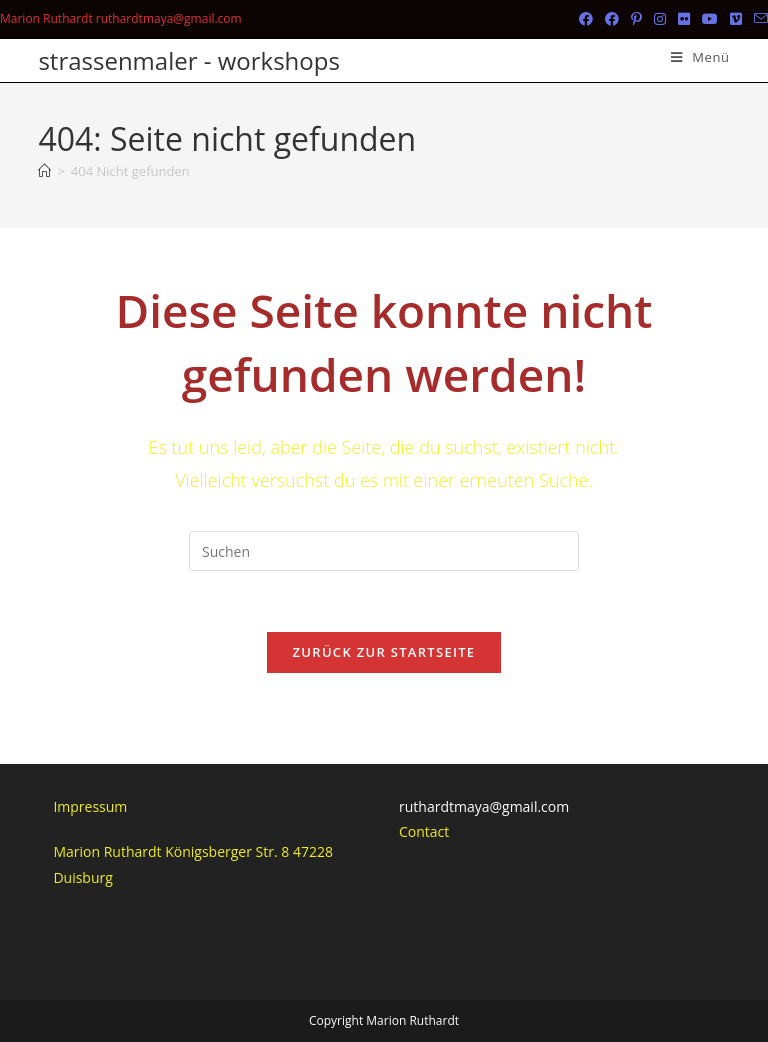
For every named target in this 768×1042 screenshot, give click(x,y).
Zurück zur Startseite (384, 652)
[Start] (44, 171)
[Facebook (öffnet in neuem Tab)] (586, 19)
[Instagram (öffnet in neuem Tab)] (660, 19)
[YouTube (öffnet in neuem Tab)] (710, 19)
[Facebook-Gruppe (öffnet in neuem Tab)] (612, 19)
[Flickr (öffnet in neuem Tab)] (684, 19)
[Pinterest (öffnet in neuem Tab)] (636, 19)
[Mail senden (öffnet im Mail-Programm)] (758, 19)
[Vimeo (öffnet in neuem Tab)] (736, 19)
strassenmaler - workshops (188, 60)
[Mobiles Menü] (700, 57)
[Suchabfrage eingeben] (384, 551)
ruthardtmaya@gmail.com (484, 806)
